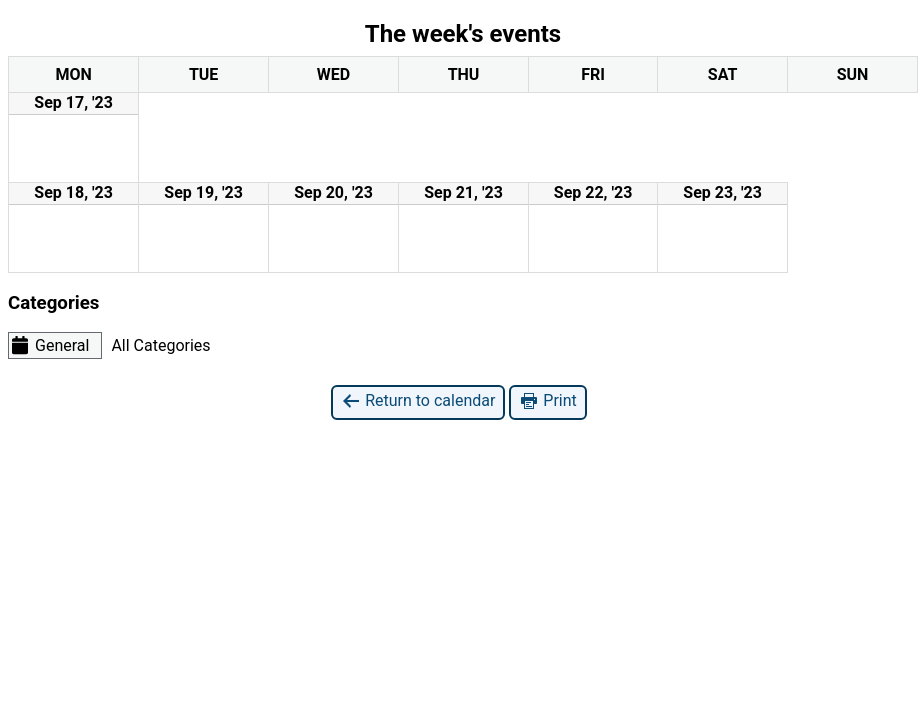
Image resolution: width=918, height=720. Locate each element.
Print (547, 401)
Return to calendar (418, 401)
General (49, 345)
